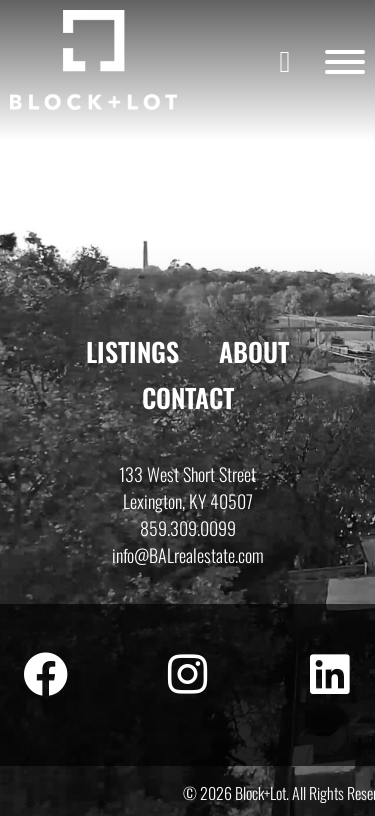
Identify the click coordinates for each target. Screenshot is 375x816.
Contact (188, 397)
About (254, 351)
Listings (132, 351)
